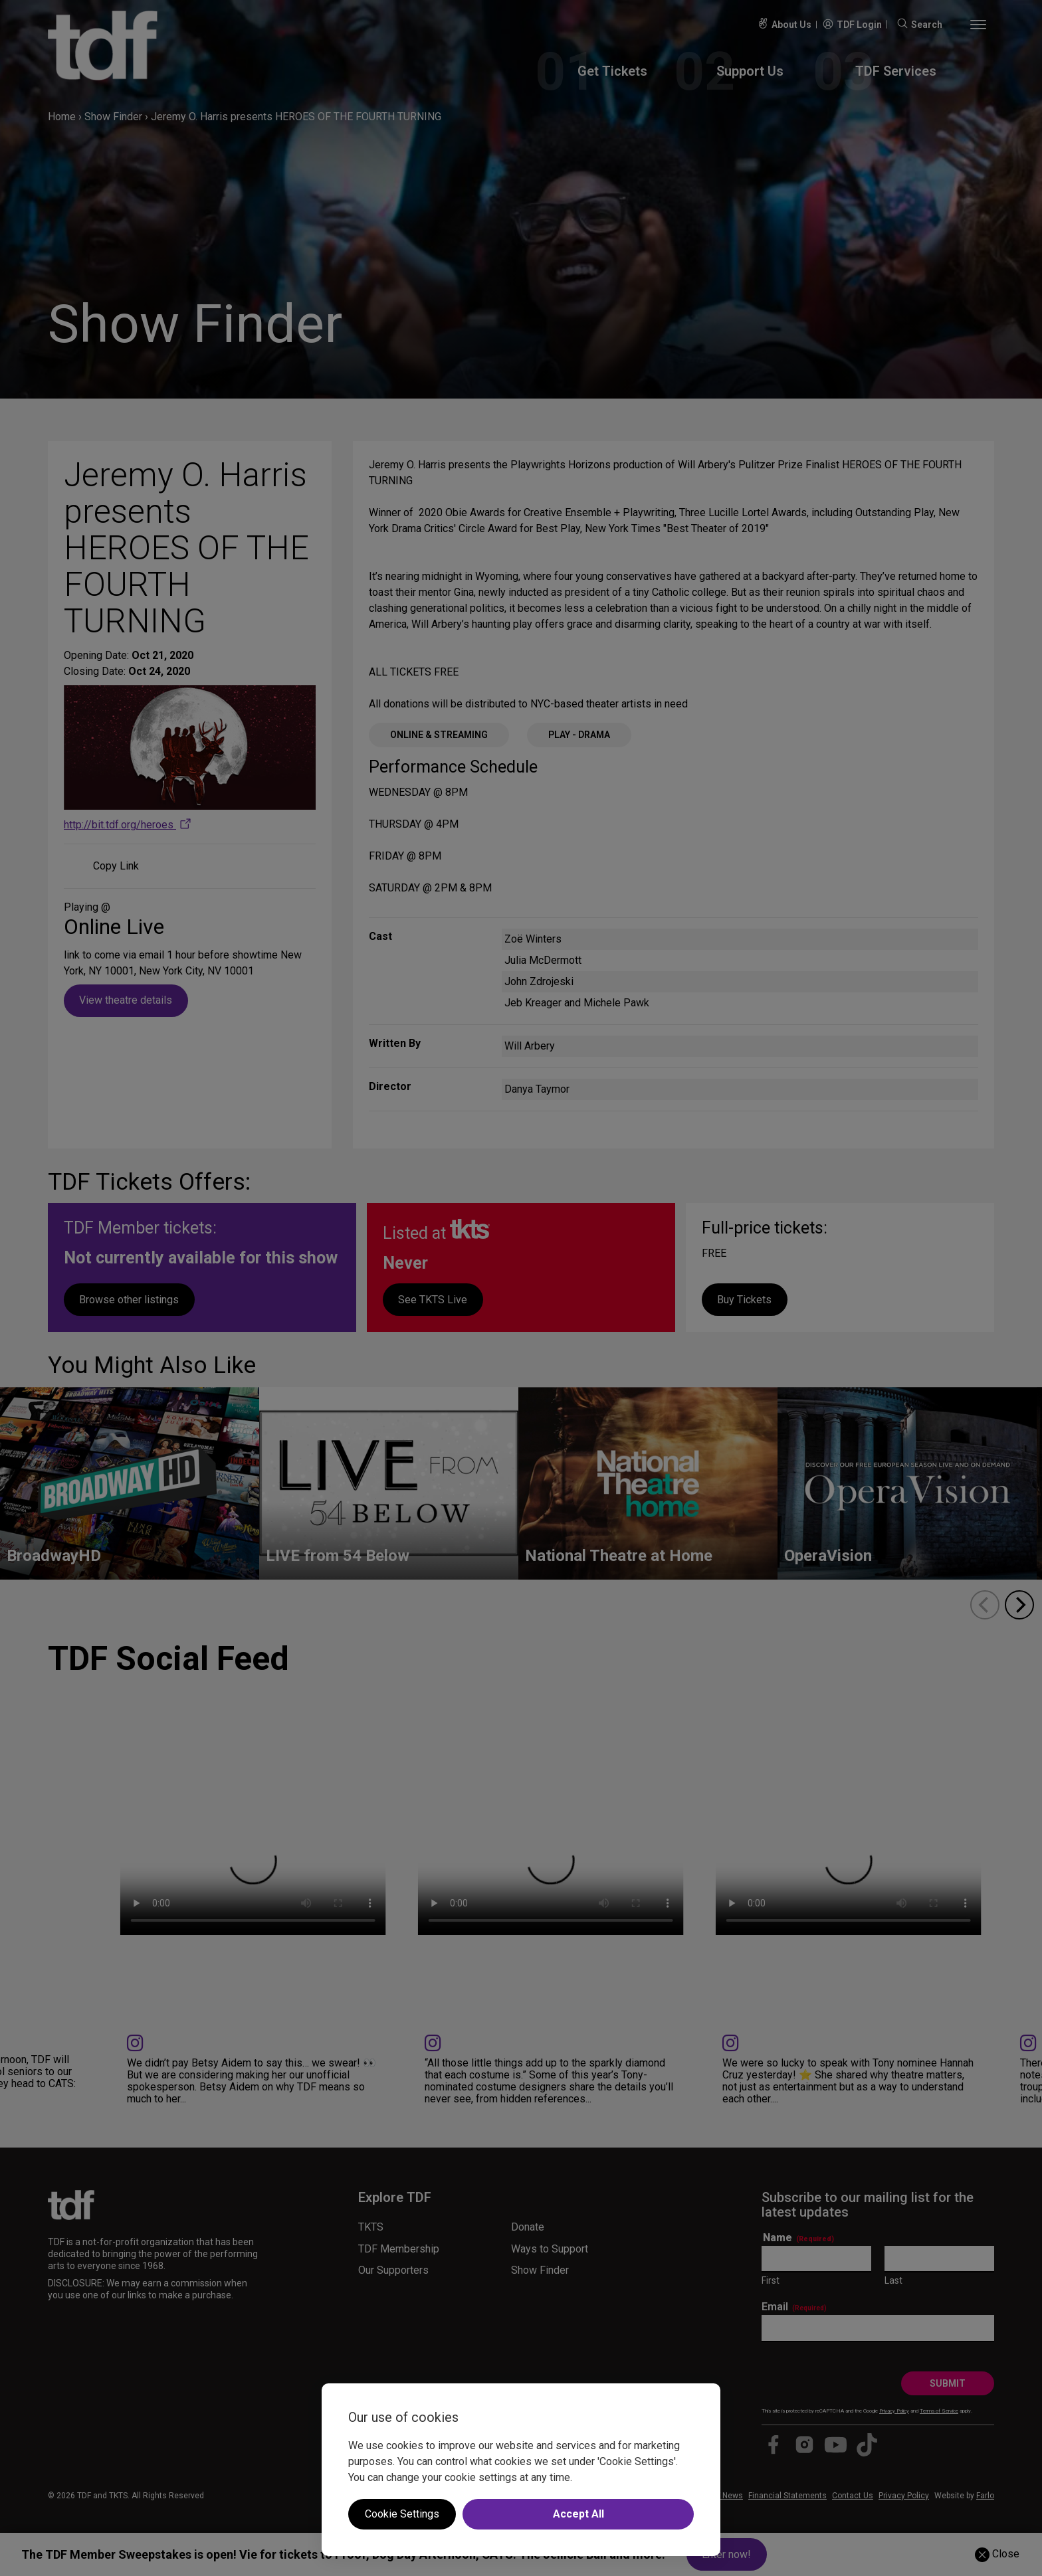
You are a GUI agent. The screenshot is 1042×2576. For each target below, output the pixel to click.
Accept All (578, 2514)
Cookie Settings (402, 2514)
